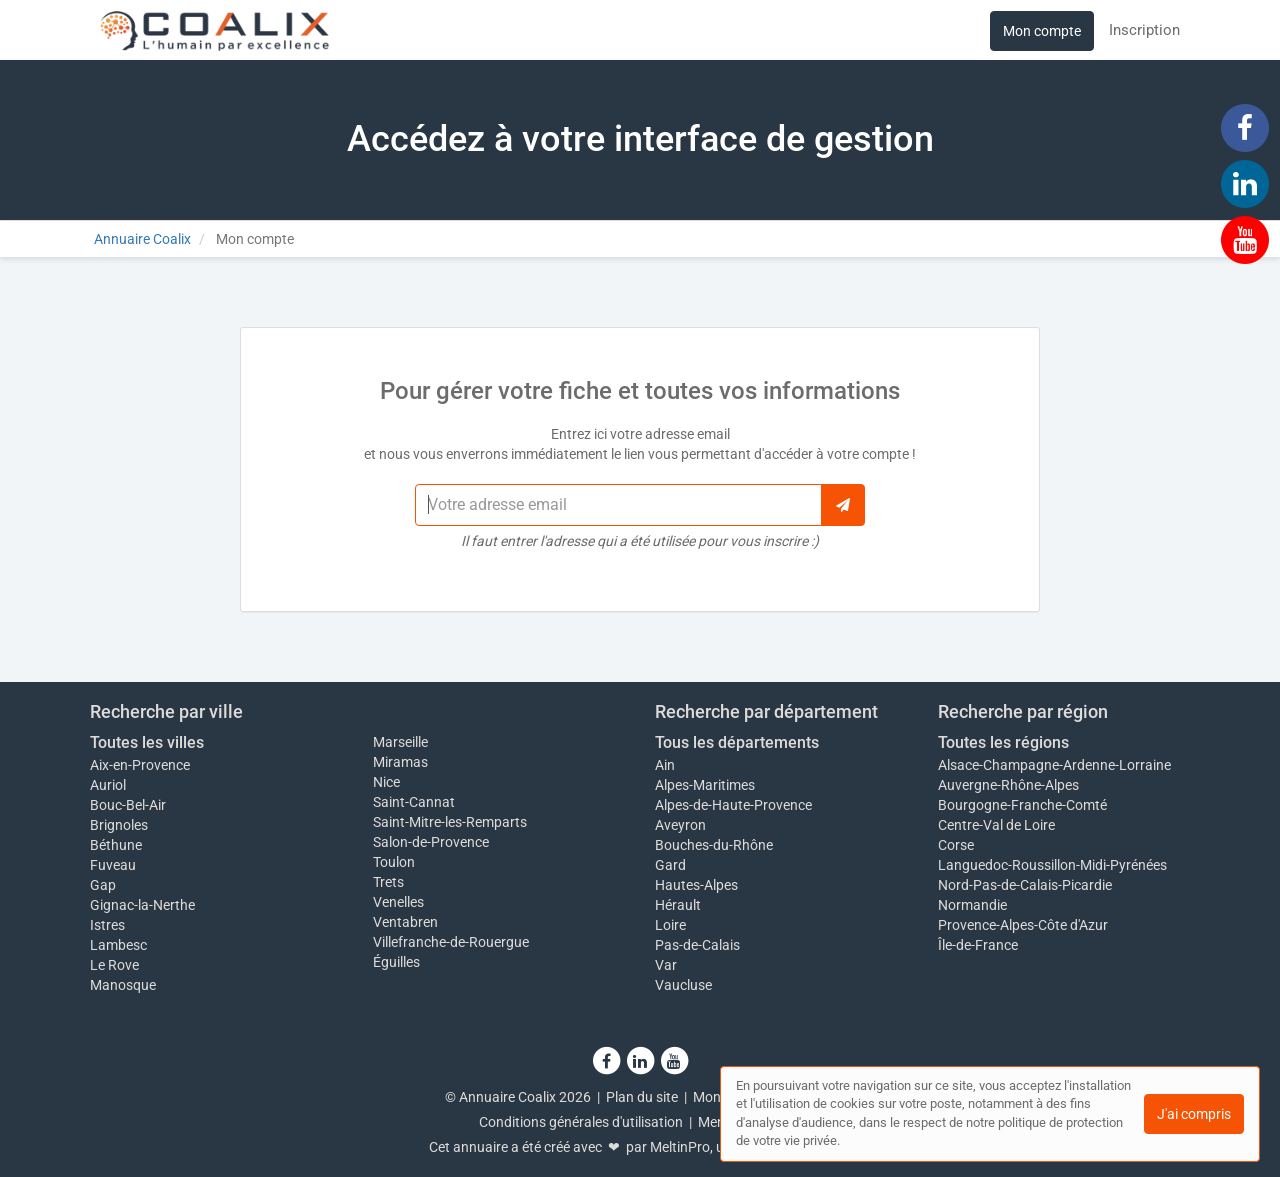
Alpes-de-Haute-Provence (733, 805)
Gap (103, 885)
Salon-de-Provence (431, 842)
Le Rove (114, 965)
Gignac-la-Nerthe (142, 905)
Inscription (1144, 30)
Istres (107, 925)
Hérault (678, 905)
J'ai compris (1194, 1114)
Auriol (108, 785)
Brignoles (119, 825)
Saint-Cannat (414, 802)
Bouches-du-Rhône (714, 845)
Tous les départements (737, 742)
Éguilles (396, 962)
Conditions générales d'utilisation (581, 1122)
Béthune (116, 845)
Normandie (972, 905)
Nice (386, 782)
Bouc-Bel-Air (128, 805)
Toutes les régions (1003, 742)
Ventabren (405, 922)
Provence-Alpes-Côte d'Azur (1023, 925)
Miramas (400, 762)
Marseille (400, 742)
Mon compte (1042, 31)
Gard (670, 865)
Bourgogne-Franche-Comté (1022, 805)
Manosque (123, 985)
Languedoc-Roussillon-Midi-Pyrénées (1052, 865)
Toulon (394, 862)
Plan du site (642, 1097)
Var (666, 965)
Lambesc (118, 945)
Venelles (398, 902)
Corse (956, 845)
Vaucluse (683, 985)
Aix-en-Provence (140, 765)
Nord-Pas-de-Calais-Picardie (1025, 885)
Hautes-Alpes (696, 885)
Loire (670, 925)
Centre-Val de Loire (996, 825)
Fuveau (113, 865)
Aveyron (680, 825)
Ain (665, 765)
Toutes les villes (147, 742)
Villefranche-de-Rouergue (451, 942)
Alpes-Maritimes (705, 785)
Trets (388, 882)
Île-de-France (978, 945)
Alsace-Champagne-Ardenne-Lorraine (1054, 765)
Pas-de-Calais (697, 945)
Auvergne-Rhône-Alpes (1008, 785)
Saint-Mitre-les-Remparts (450, 822)
